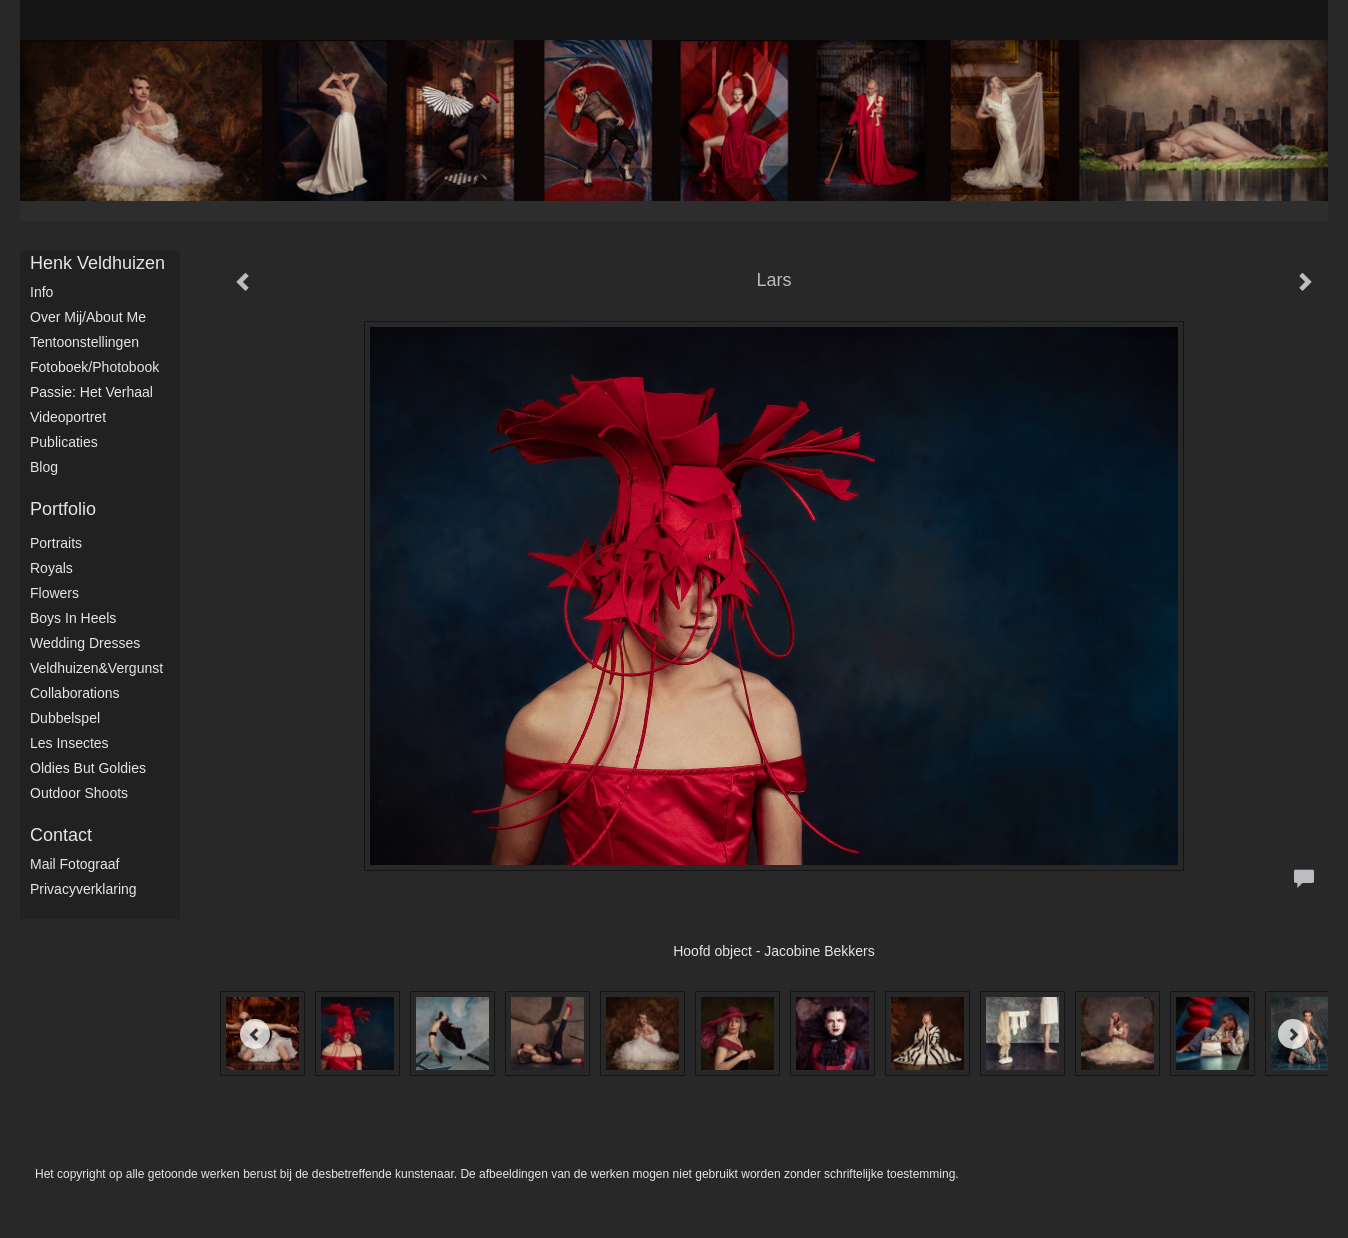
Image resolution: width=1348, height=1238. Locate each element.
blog (44, 467)
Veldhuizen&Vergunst (96, 668)
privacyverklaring (83, 889)
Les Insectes (69, 743)
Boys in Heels (73, 618)
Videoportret (68, 417)
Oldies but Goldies (88, 768)
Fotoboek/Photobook (94, 367)
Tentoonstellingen (84, 342)
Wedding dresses (85, 643)
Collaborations (75, 693)
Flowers (54, 593)
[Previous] (255, 1034)
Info (41, 292)
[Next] (1293, 1034)
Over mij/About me (88, 317)
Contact (61, 835)
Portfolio (63, 509)
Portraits (56, 543)
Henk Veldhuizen (97, 263)
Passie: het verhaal (91, 392)
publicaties (64, 442)
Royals (51, 568)
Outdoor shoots (79, 793)
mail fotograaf (74, 864)
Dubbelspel (65, 718)
